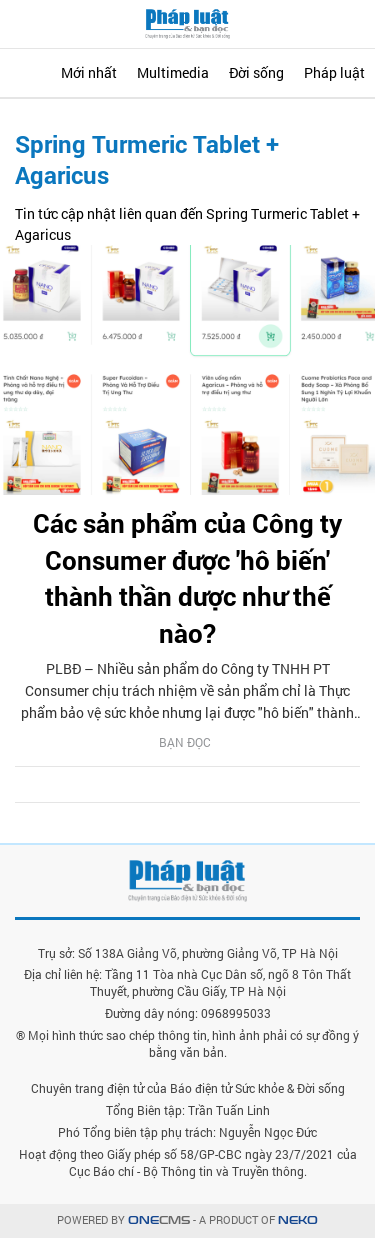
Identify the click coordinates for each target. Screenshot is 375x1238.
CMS (159, 1220)
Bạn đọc (185, 742)
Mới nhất (89, 72)
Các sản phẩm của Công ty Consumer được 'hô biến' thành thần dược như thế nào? (187, 577)
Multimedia (173, 72)
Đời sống (256, 72)
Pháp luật (334, 72)
